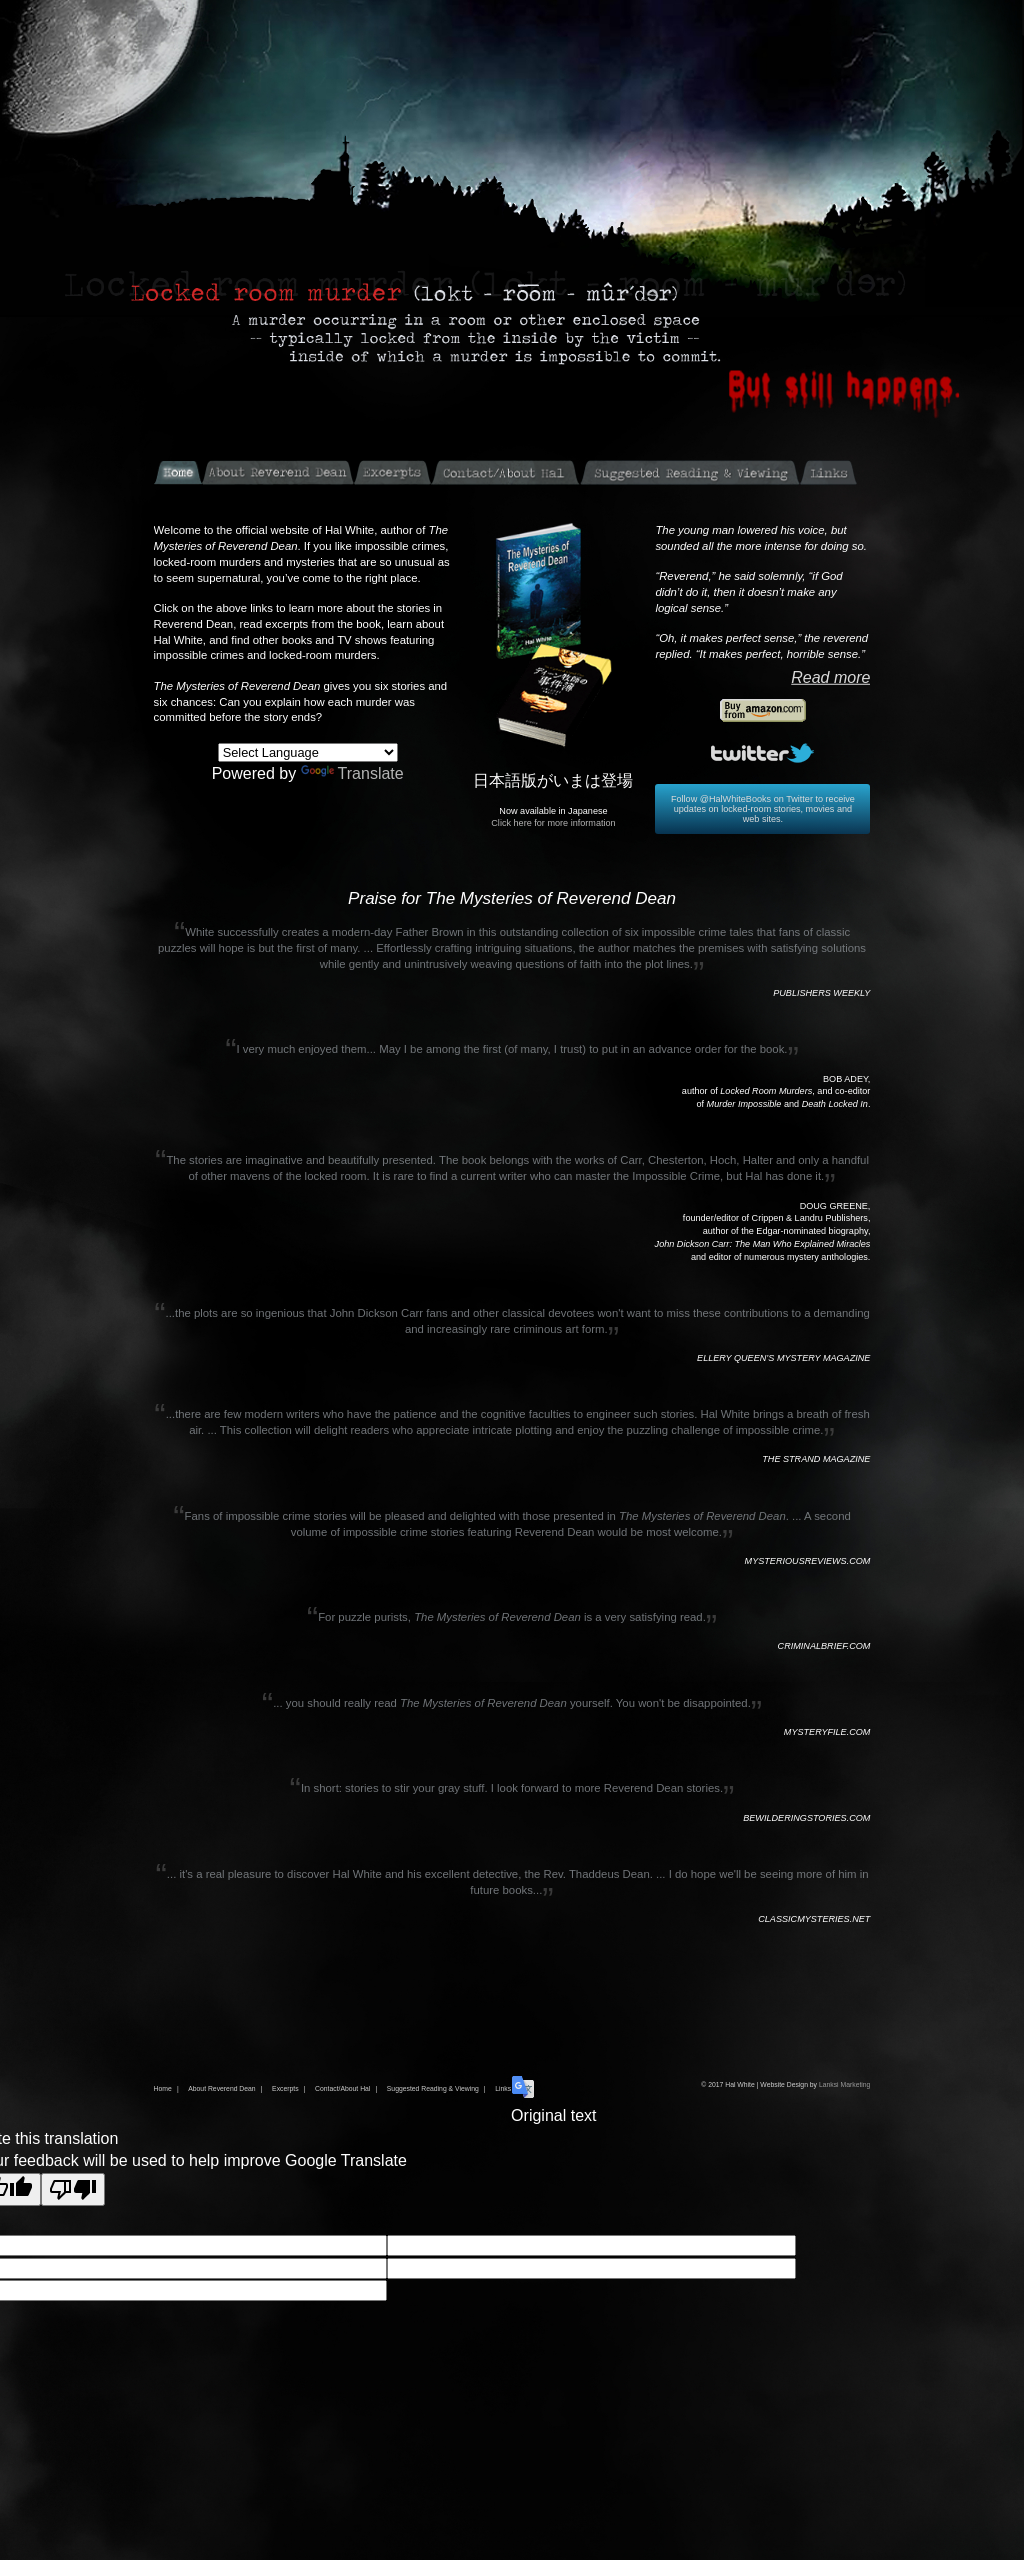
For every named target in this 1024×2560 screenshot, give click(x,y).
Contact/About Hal (342, 2088)
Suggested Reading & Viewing (433, 2088)
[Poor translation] (73, 2189)
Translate (352, 773)
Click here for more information (553, 823)
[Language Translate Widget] (308, 752)
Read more (830, 677)
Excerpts (285, 2088)
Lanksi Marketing (845, 2084)
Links (503, 2088)
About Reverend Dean (221, 2088)
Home (163, 2088)
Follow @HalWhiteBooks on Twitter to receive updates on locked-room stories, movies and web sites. (763, 809)
